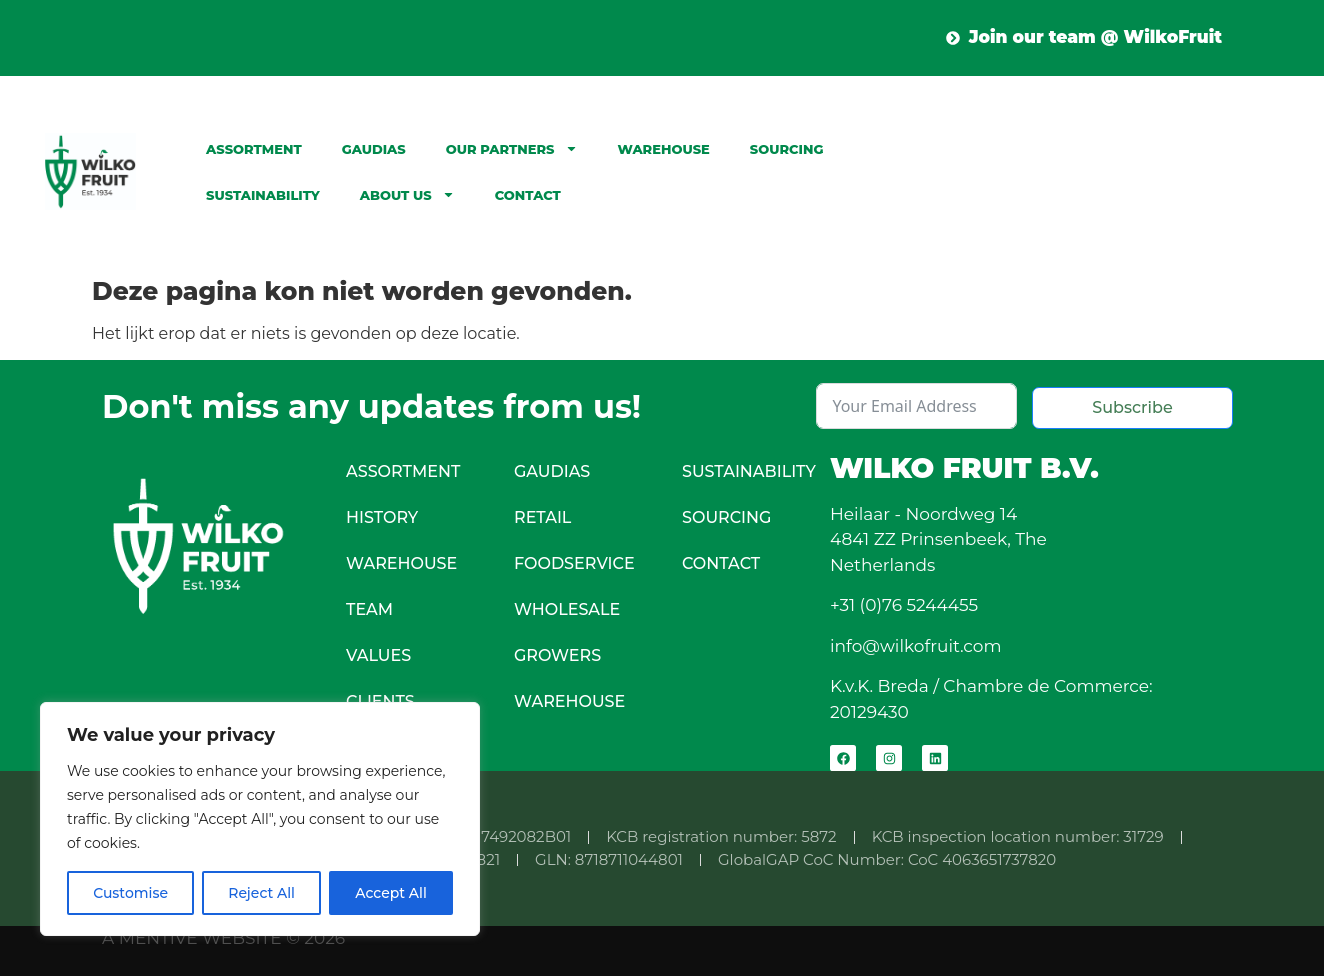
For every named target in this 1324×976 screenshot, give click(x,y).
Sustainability (263, 195)
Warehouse (664, 149)
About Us (407, 194)
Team (369, 609)
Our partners (512, 148)
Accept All (391, 893)
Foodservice (574, 563)
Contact (528, 195)
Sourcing (787, 149)
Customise (130, 893)
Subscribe (1132, 407)
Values (378, 655)
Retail (542, 517)
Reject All (261, 893)
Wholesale (567, 609)
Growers (557, 655)
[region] (260, 819)
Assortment (254, 149)
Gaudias (374, 149)
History (382, 517)
